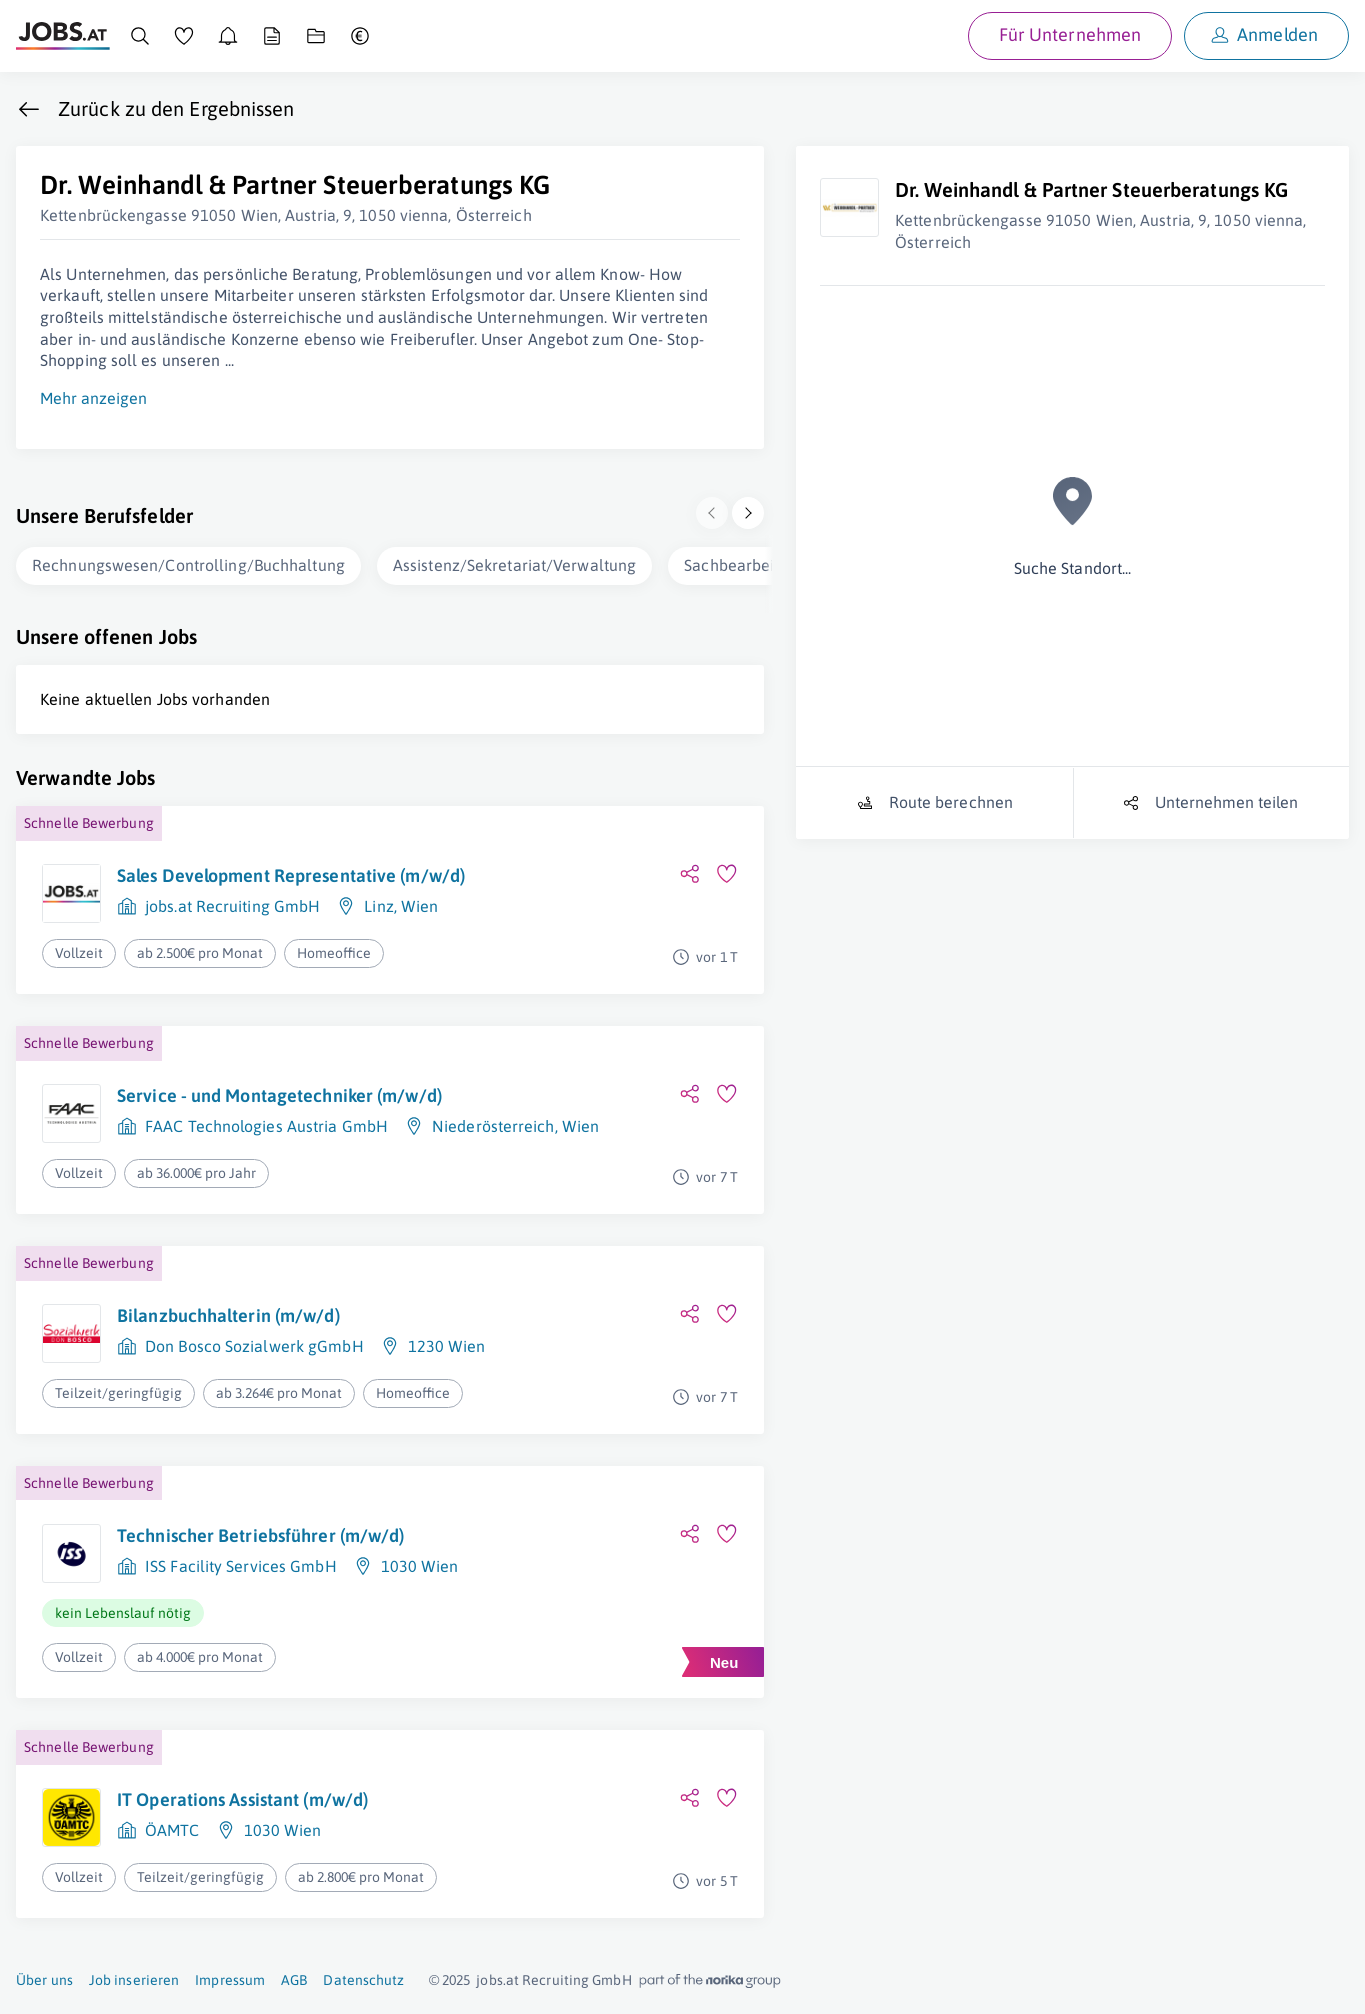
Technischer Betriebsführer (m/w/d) (260, 1535)
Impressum (230, 1980)
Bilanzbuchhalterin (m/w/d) (228, 1315)
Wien (419, 906)
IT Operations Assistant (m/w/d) (242, 1799)
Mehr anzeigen (93, 398)
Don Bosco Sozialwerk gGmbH (254, 1346)
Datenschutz (363, 1980)
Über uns (44, 1980)
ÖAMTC (172, 1830)
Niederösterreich (493, 1126)
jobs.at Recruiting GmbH (232, 906)
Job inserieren (134, 1980)
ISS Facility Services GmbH (241, 1566)
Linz (378, 906)
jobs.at (497, 1980)
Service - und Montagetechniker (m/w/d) (279, 1095)
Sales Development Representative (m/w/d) (291, 875)
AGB (294, 1980)
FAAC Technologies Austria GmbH (266, 1126)
